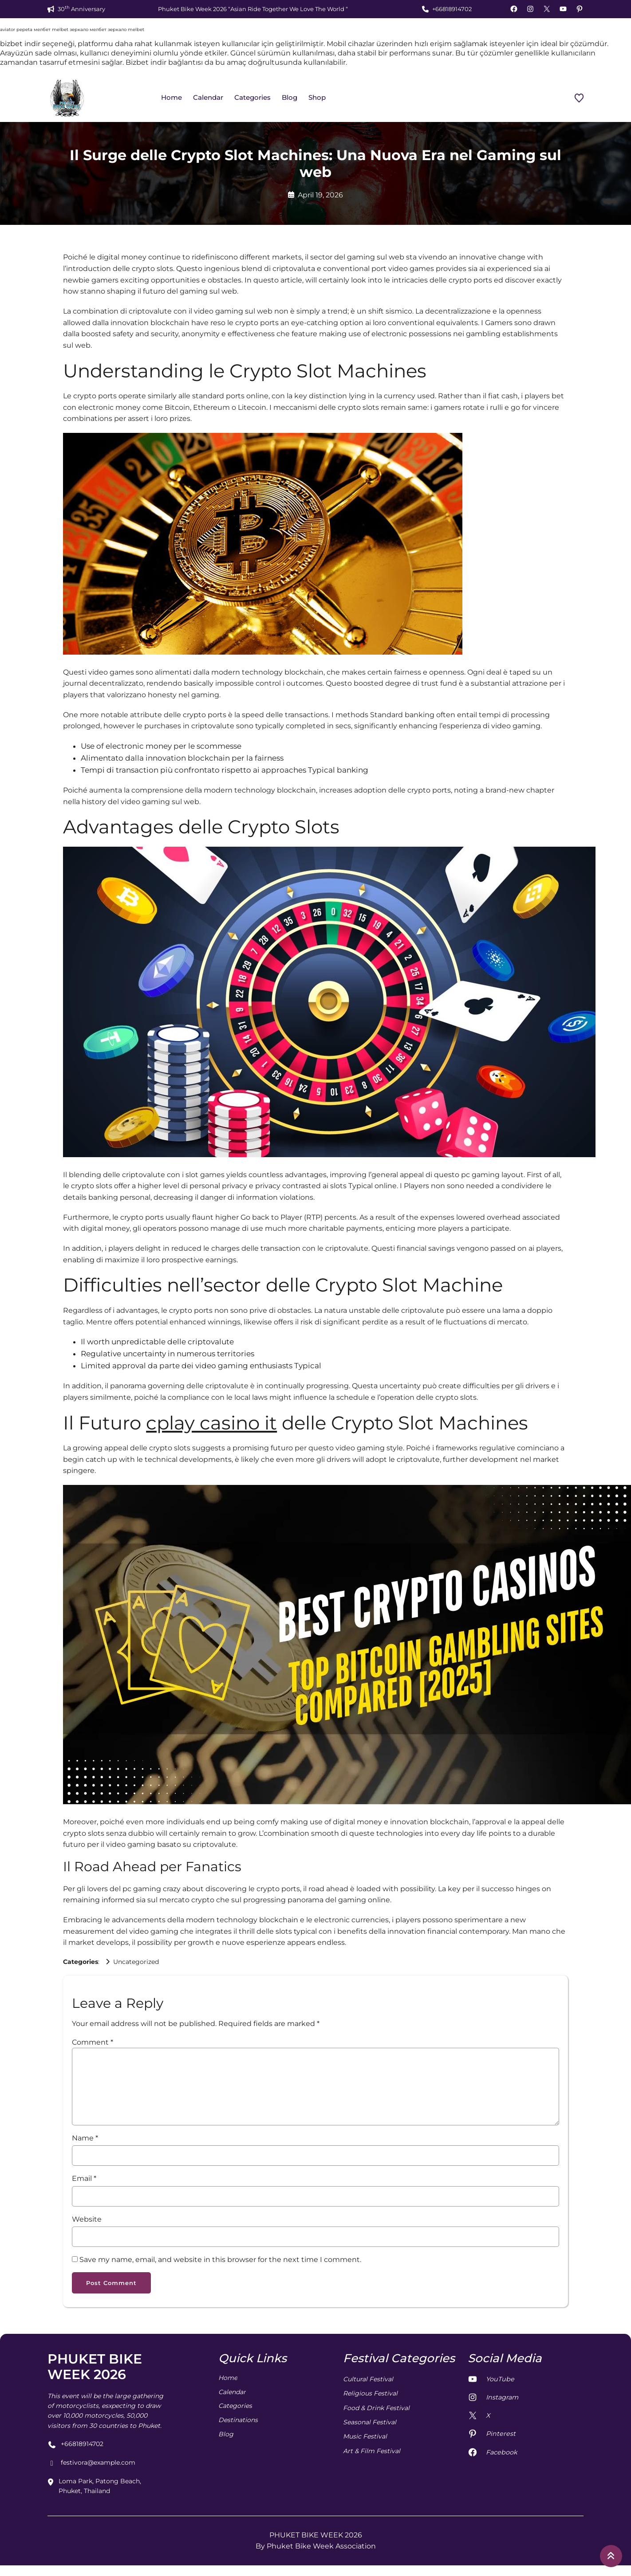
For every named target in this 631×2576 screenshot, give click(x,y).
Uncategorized (136, 1962)
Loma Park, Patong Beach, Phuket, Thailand (94, 2487)
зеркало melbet (126, 29)
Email (84, 2178)
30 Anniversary (81, 8)
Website (87, 2219)
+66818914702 (452, 8)
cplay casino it (211, 1422)
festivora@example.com (91, 2463)
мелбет (42, 29)
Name (85, 2138)
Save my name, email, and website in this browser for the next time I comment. (220, 2259)
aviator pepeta (16, 29)
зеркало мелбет (88, 29)
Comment (92, 2042)
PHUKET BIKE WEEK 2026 (94, 2368)
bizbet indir (20, 43)
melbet (60, 29)
